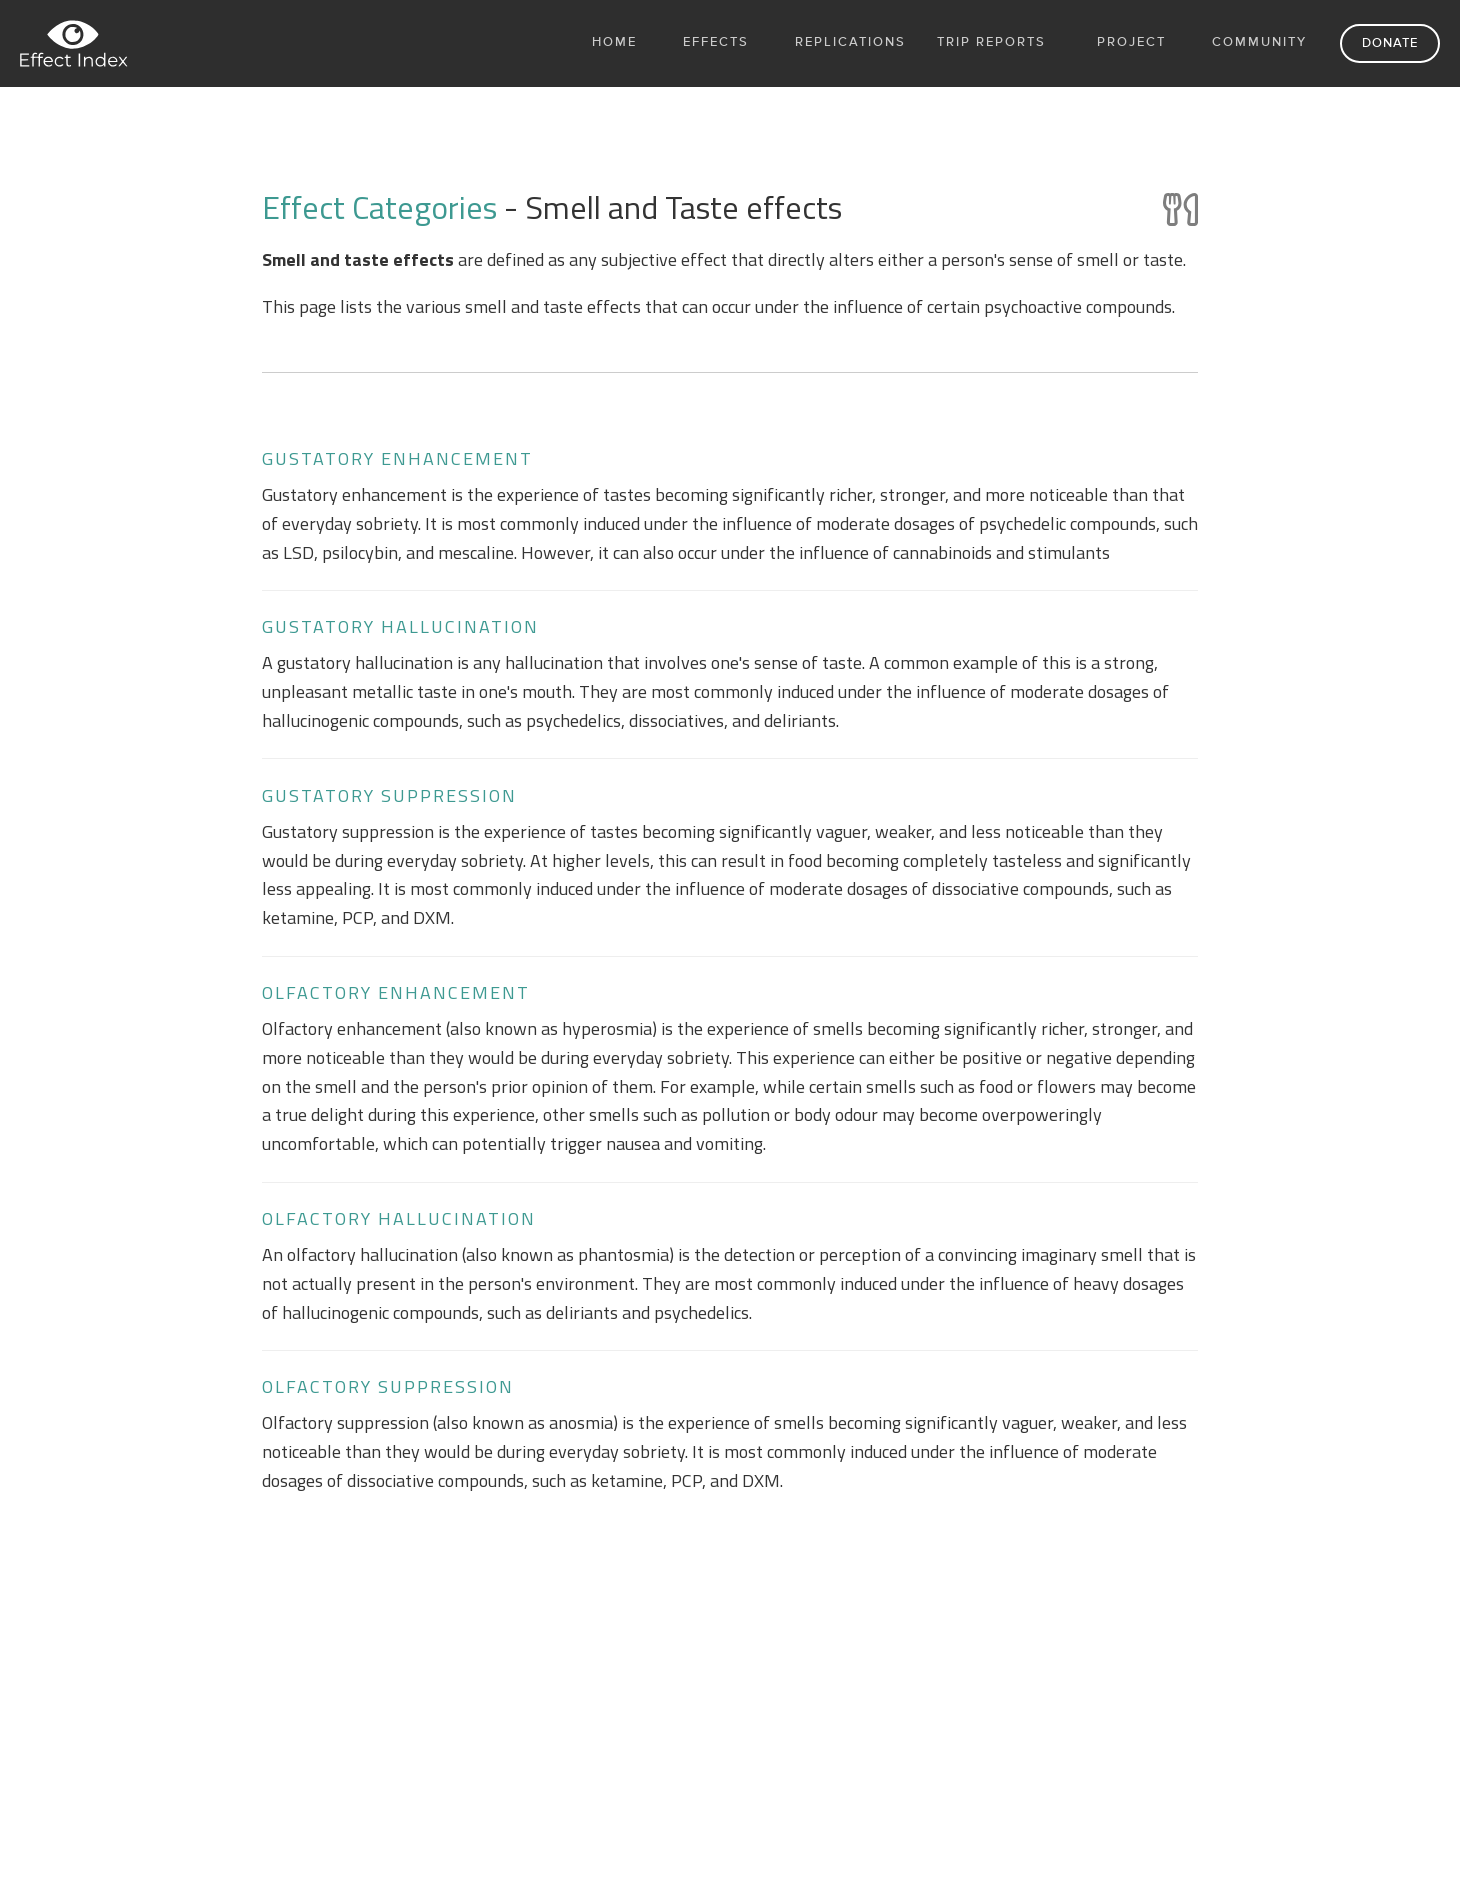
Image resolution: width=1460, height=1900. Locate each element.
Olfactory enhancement (396, 992)
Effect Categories (383, 207)
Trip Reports (991, 42)
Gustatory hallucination (400, 626)
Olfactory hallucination (399, 1218)
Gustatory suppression (389, 795)
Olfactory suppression (388, 1386)
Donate (1390, 43)
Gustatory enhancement (397, 458)
